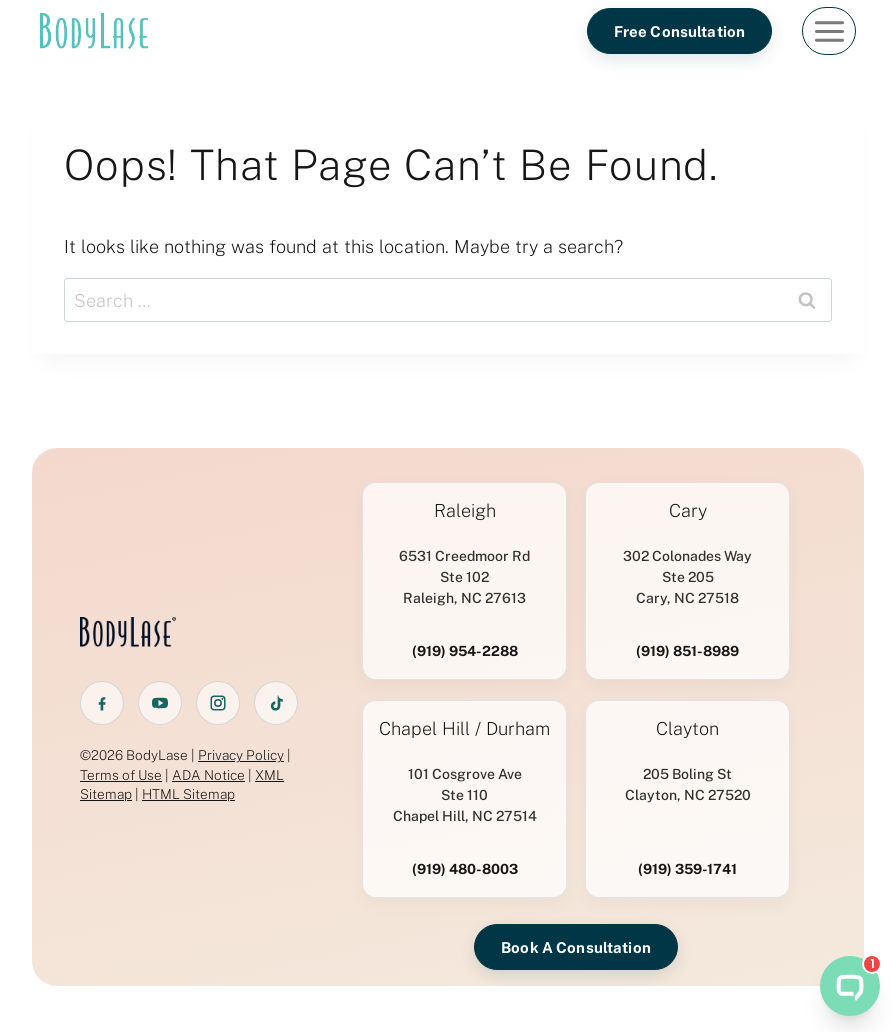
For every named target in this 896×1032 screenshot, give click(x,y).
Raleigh (465, 511)
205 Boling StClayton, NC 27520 (688, 784)
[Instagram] (218, 703)
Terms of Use (121, 775)
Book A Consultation (576, 947)
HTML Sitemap (188, 794)
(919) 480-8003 (465, 869)
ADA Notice (208, 775)
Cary (688, 511)
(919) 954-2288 (465, 651)
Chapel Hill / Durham (464, 729)
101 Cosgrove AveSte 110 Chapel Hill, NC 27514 (465, 795)
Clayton (687, 729)
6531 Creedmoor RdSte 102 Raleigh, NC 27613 (464, 577)
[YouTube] (160, 703)
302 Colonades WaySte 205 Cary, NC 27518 (687, 577)
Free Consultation (680, 31)
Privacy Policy (241, 755)
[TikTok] (276, 703)
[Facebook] (102, 703)
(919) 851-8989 (687, 651)
